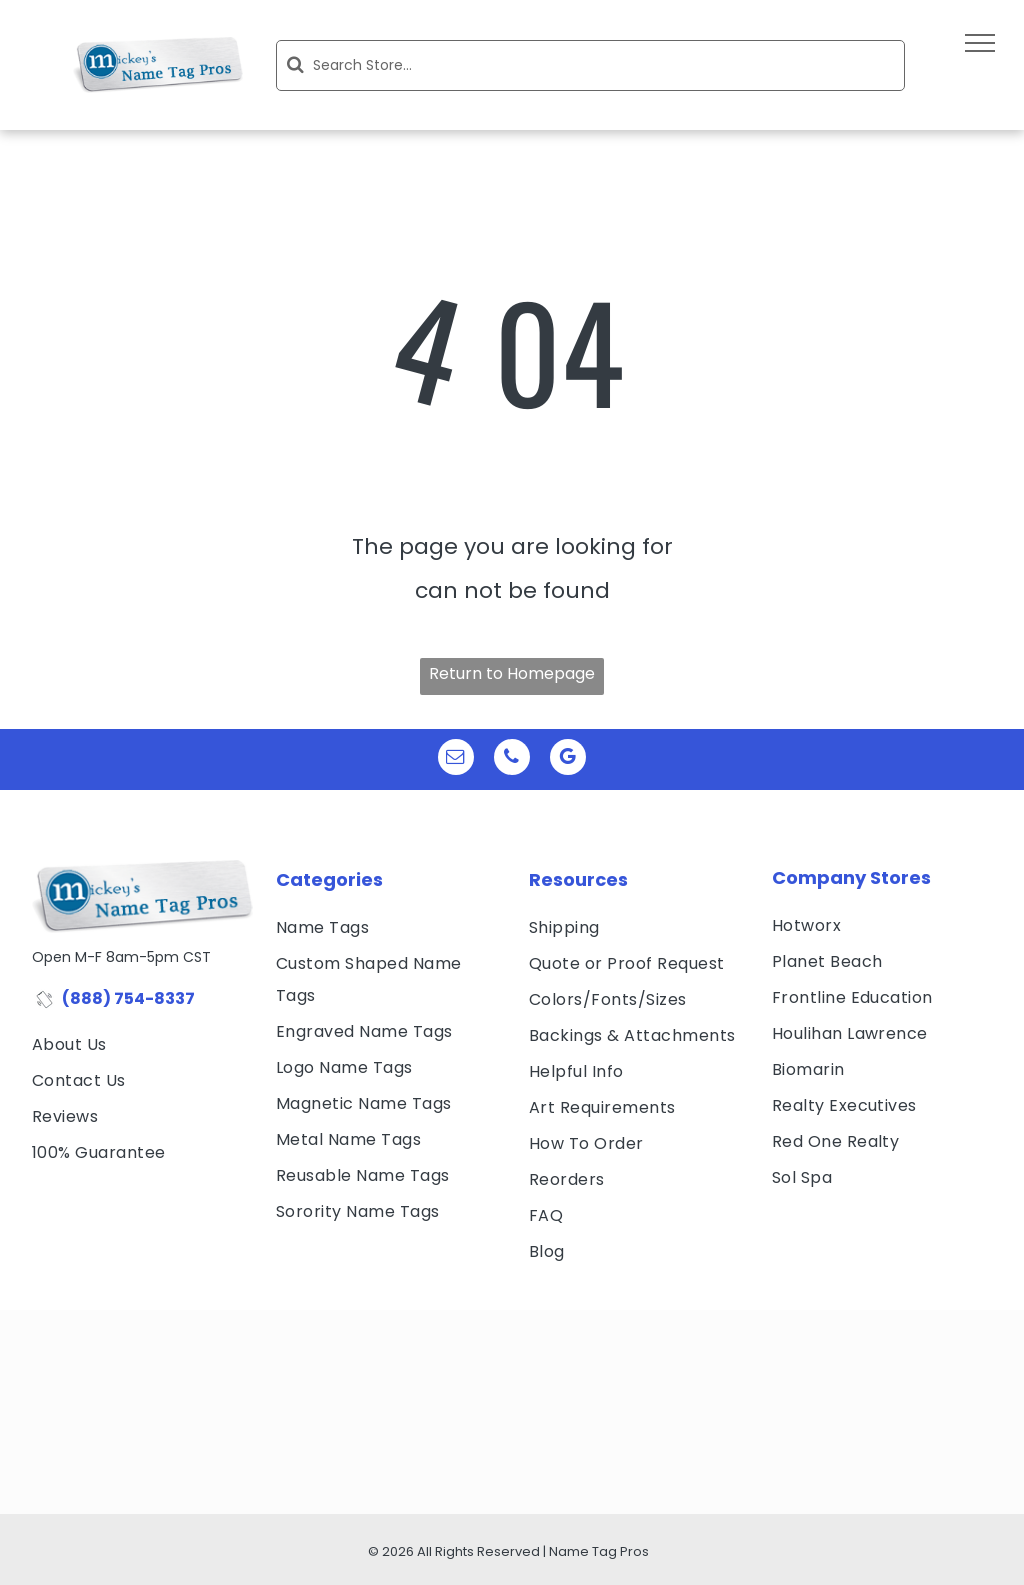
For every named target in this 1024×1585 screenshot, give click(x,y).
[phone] (512, 759)
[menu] (980, 43)
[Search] (590, 65)
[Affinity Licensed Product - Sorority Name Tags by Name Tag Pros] (276, 1471)
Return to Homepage (512, 673)
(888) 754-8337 (128, 998)
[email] (456, 759)
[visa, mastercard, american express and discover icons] (137, 1203)
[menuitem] (142, 1045)
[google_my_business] (568, 759)
